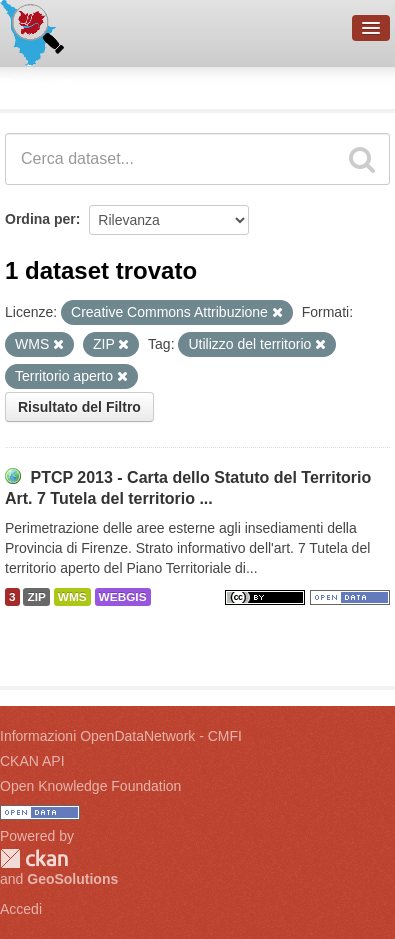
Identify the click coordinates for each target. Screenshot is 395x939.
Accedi (21, 909)
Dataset (36, 85)
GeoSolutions (72, 879)
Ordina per (40, 219)
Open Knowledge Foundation (90, 786)
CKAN (34, 858)
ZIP (36, 597)
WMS (72, 597)
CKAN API (32, 761)
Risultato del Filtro (79, 407)
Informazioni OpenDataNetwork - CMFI (121, 736)
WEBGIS (123, 597)
